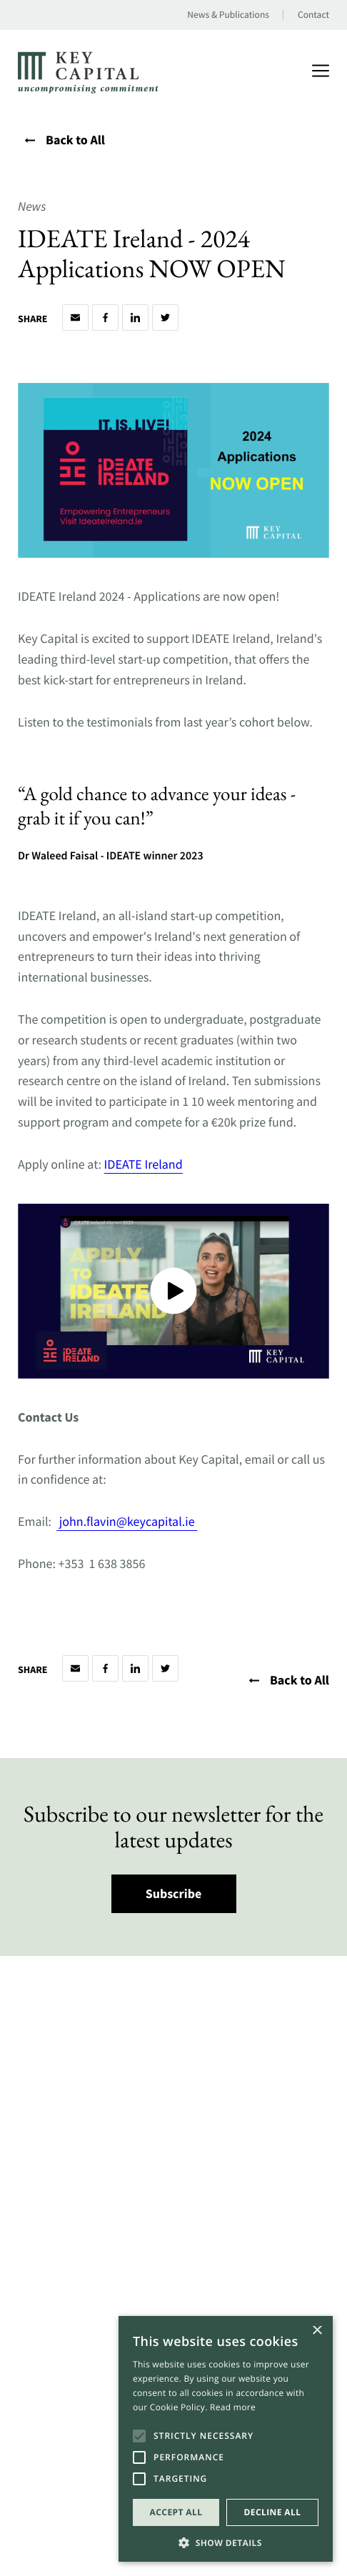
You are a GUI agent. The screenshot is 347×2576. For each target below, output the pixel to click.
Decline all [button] (272, 2512)
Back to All (65, 140)
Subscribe (174, 1893)
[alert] (226, 2439)
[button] (225, 2541)
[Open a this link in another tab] (196, 1521)
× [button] (316, 2331)
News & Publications (228, 15)
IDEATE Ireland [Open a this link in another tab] (143, 1164)
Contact (313, 15)
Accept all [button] (176, 2512)
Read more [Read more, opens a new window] (233, 2407)
